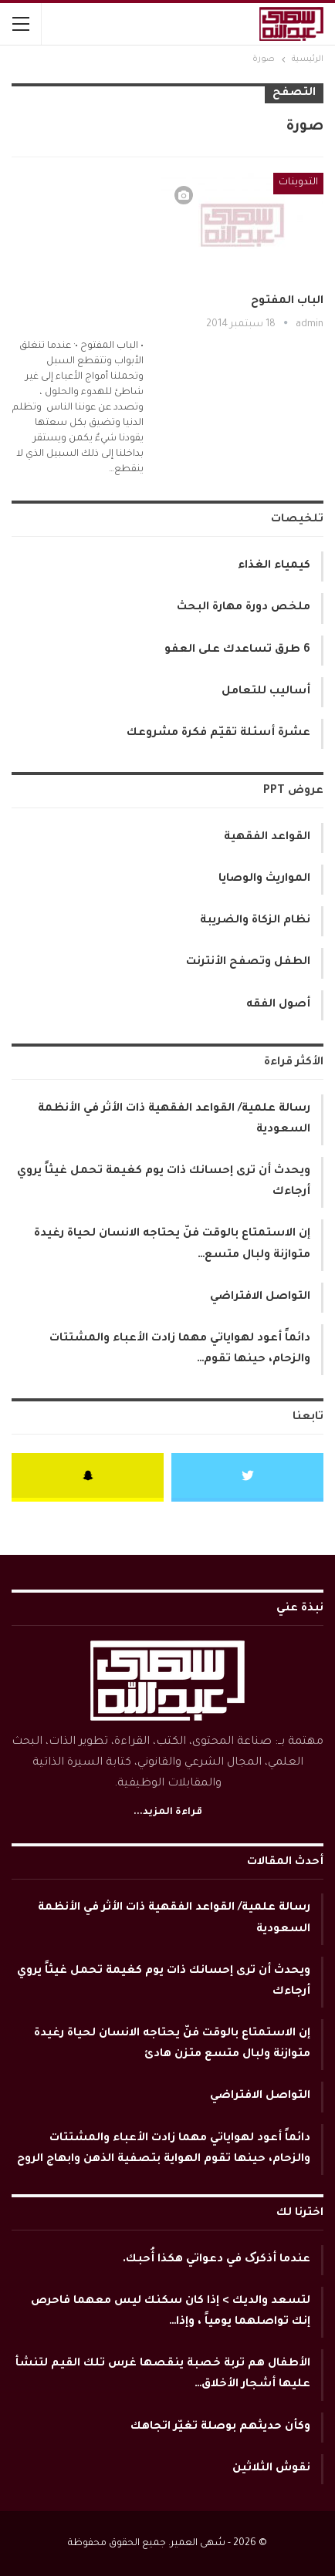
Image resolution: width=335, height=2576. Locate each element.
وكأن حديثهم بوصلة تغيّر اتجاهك (220, 2427)
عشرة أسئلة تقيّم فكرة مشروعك (218, 733)
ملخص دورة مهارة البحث (243, 608)
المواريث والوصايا (264, 879)
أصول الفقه (278, 1005)
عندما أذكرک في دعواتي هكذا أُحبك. (216, 2260)
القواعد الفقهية (267, 837)
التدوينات (298, 182)
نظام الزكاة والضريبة (255, 921)
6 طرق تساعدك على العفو (237, 650)
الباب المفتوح (287, 301)
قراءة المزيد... (168, 1812)
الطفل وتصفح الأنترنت (248, 962)
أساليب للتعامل (266, 692)
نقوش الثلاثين (271, 2469)
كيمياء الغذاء (274, 566)
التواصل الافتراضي (260, 1297)
